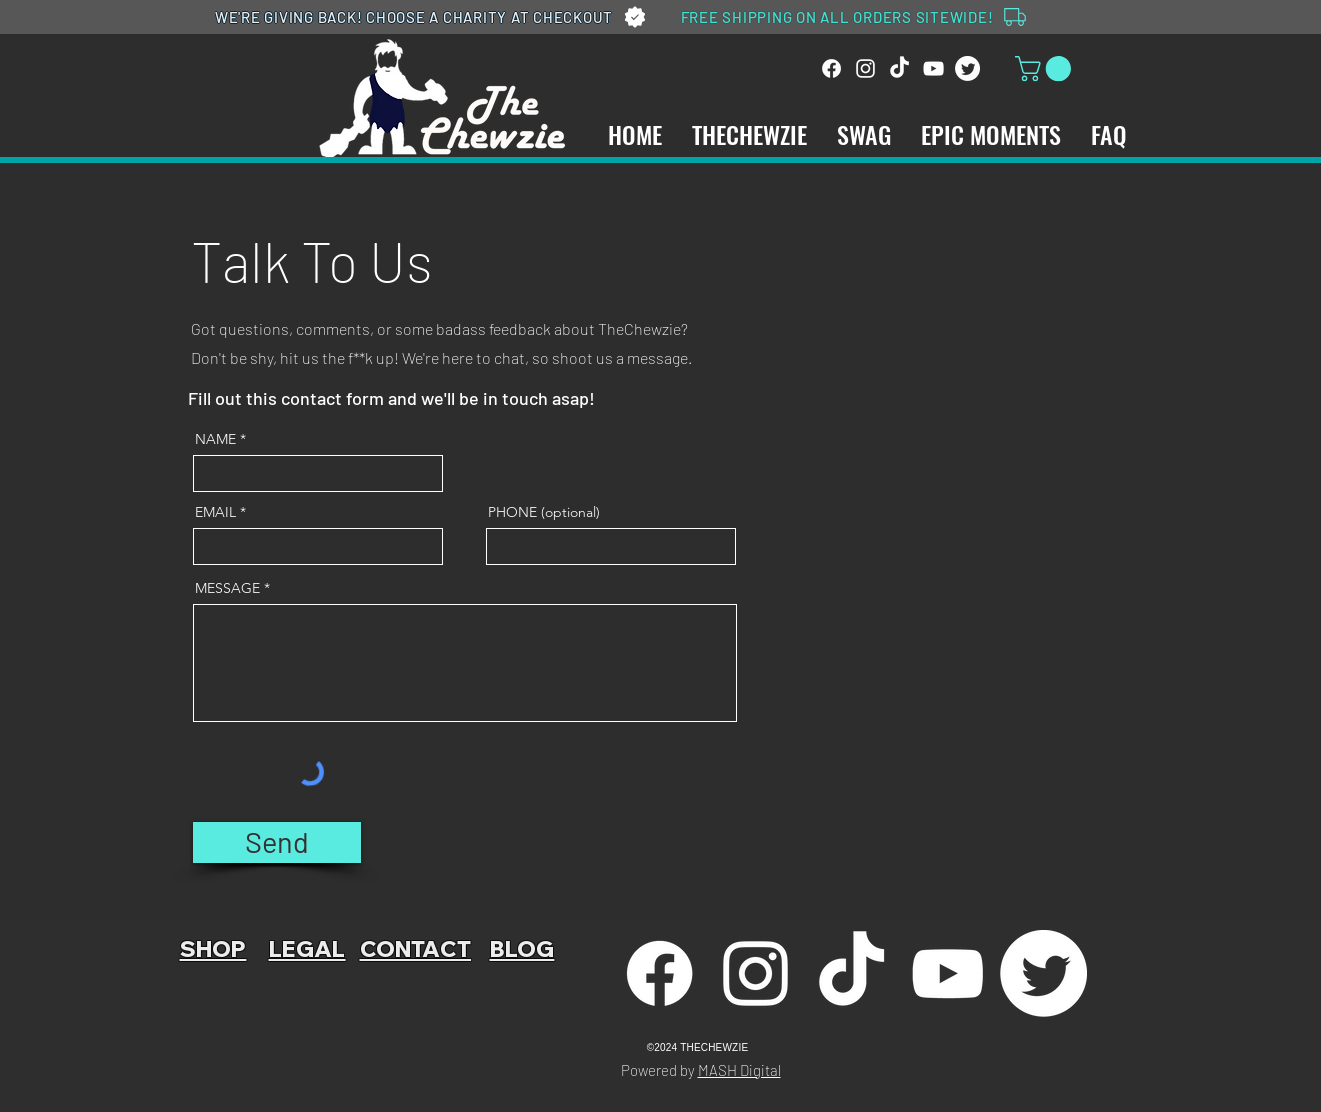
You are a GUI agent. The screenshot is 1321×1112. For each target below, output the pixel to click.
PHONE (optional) (544, 512)
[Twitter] (967, 68)
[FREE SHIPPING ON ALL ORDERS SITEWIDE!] (855, 17)
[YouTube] (933, 68)
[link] (1046, 68)
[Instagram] (865, 68)
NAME (215, 439)
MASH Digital (739, 1070)
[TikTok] (899, 68)
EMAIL (215, 512)
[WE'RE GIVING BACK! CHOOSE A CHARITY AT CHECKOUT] (432, 17)
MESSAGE (227, 588)
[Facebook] (831, 68)
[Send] (277, 842)
